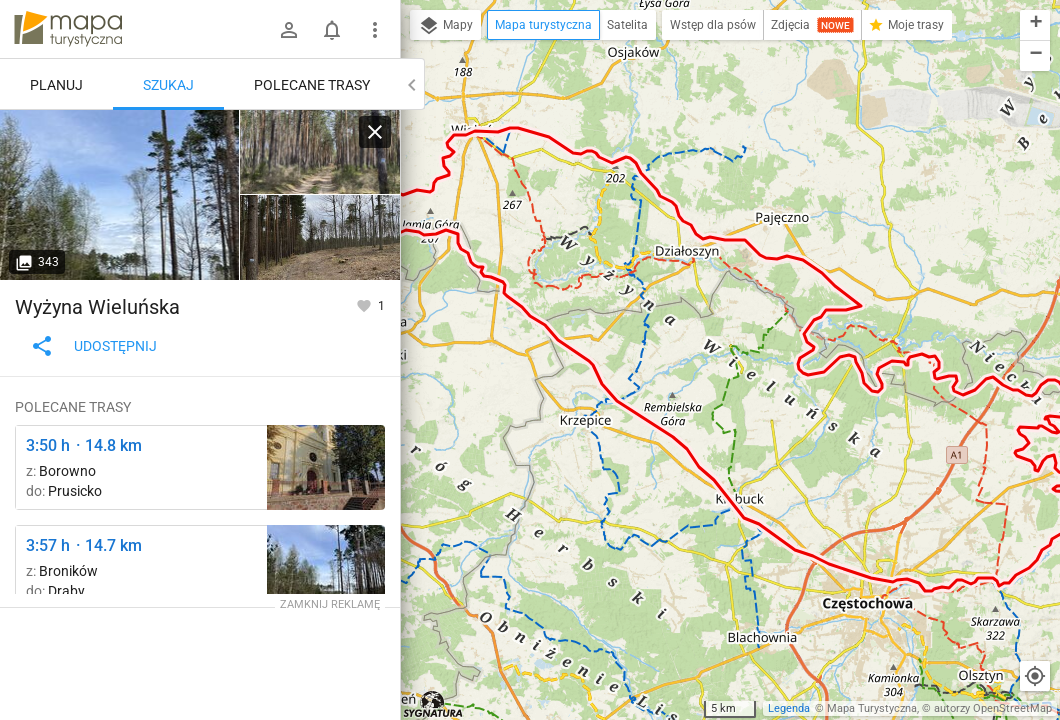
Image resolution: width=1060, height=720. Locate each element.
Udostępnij (93, 346)
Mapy (445, 26)
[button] (1035, 25)
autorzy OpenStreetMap (993, 708)
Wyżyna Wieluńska (97, 307)
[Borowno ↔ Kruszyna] (326, 467)
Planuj (56, 85)
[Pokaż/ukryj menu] (375, 30)
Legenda (789, 708)
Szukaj (168, 85)
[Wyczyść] (375, 132)
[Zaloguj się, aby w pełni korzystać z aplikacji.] (365, 305)
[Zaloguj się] (289, 30)
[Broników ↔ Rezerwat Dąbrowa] (120, 195)
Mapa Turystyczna (872, 708)
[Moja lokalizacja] (1035, 676)
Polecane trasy (312, 85)
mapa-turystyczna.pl (68, 29)
